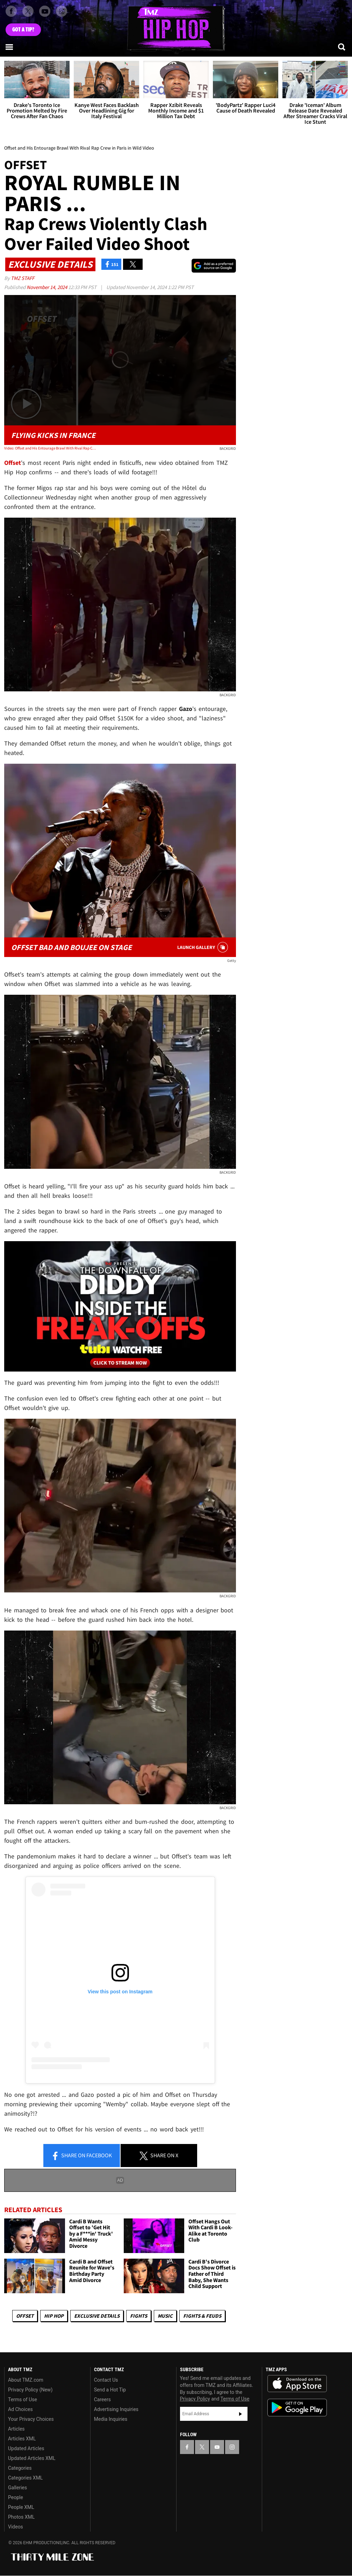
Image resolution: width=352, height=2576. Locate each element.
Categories (19, 2468)
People (15, 2497)
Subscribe (240, 2414)
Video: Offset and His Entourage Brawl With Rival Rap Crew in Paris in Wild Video (50, 448)
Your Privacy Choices (31, 2419)
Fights (138, 2315)
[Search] (342, 47)
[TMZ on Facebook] (11, 11)
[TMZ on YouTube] (217, 2447)
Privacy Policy (195, 2399)
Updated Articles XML (31, 2458)
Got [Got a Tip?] (23, 29)
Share (81, 2156)
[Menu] (10, 47)
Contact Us (106, 2380)
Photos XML (21, 2517)
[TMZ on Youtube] (44, 11)
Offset (25, 2315)
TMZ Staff (22, 278)
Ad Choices (20, 2409)
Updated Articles (26, 2448)
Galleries (17, 2487)
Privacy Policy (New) (30, 2389)
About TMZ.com (25, 2380)
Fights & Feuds (202, 2315)
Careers (102, 2399)
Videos (15, 2527)
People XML (21, 2507)
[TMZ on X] (28, 11)
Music (165, 2315)
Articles (16, 2429)
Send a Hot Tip (110, 2389)
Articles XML (22, 2438)
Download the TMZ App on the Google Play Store (297, 2408)
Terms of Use (22, 2399)
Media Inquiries (110, 2419)
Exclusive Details (97, 2315)
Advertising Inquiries (116, 2409)
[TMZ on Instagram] (61, 11)
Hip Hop (54, 2315)
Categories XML (25, 2478)
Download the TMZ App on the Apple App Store (297, 2383)
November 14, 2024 (47, 287)
